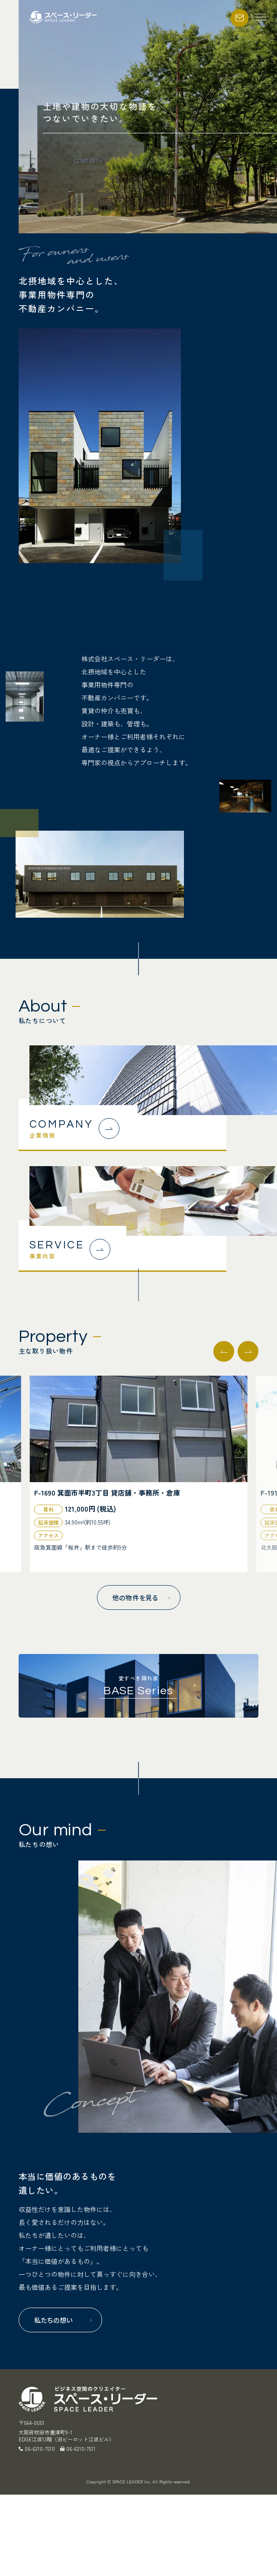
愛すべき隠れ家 (138, 1685)
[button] (248, 1351)
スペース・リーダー (64, 17)
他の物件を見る (135, 1597)
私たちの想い (53, 2320)
